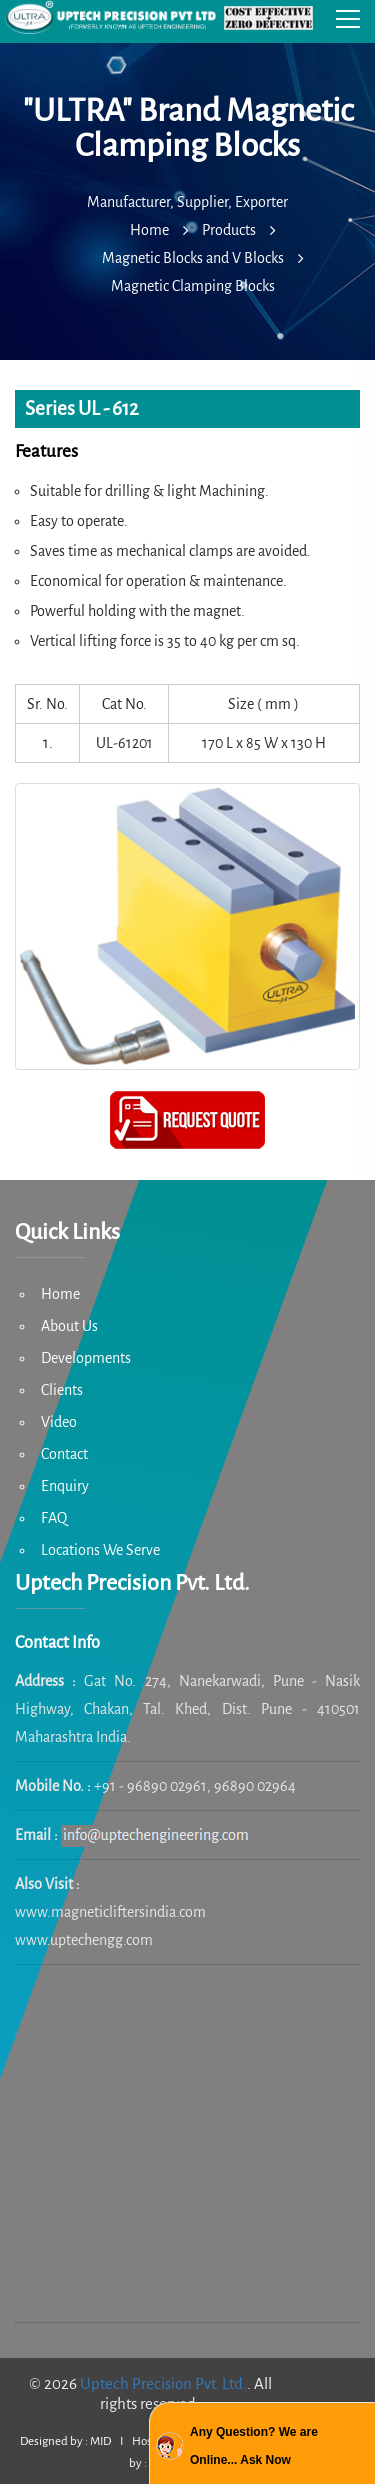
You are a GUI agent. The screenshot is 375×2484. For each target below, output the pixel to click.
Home (60, 1294)
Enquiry (65, 1486)
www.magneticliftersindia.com (110, 1912)
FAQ (54, 1518)
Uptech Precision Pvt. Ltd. (163, 2383)
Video (59, 1422)
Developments (86, 1358)
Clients (62, 1390)
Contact (64, 1454)
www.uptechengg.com (84, 1940)
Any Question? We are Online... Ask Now (254, 2446)
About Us (69, 1326)
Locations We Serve (100, 1550)
